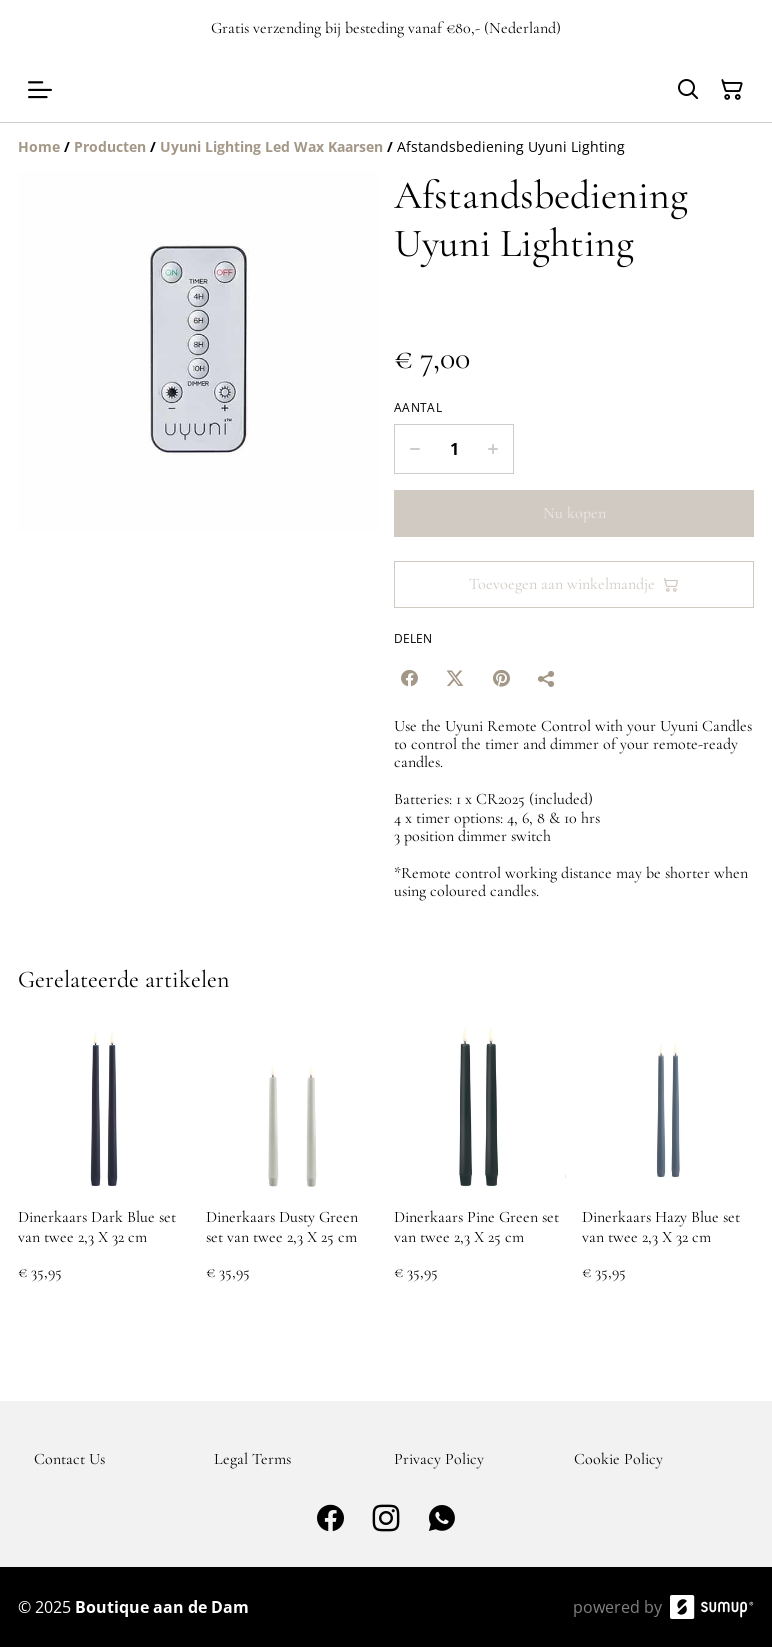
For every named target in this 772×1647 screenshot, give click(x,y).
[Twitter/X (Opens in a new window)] (455, 678)
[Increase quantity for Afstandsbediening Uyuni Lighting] (493, 449)
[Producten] (110, 146)
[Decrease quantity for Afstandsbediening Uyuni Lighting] (414, 449)
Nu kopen (574, 513)
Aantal (418, 408)
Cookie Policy (618, 1459)
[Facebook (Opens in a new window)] (409, 678)
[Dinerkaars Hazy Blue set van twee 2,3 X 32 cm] (668, 1170)
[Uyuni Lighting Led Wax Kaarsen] (271, 146)
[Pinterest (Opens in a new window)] (501, 678)
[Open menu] (40, 90)
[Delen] (547, 678)
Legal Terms (252, 1459)
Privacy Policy (439, 1459)
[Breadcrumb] (386, 147)
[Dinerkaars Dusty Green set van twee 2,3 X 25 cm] (292, 1170)
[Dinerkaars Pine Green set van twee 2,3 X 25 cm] (480, 1170)
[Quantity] (454, 449)
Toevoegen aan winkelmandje (574, 584)
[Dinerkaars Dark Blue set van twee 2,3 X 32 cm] (104, 1170)
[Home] (39, 146)
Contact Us (69, 1459)
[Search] (688, 90)
